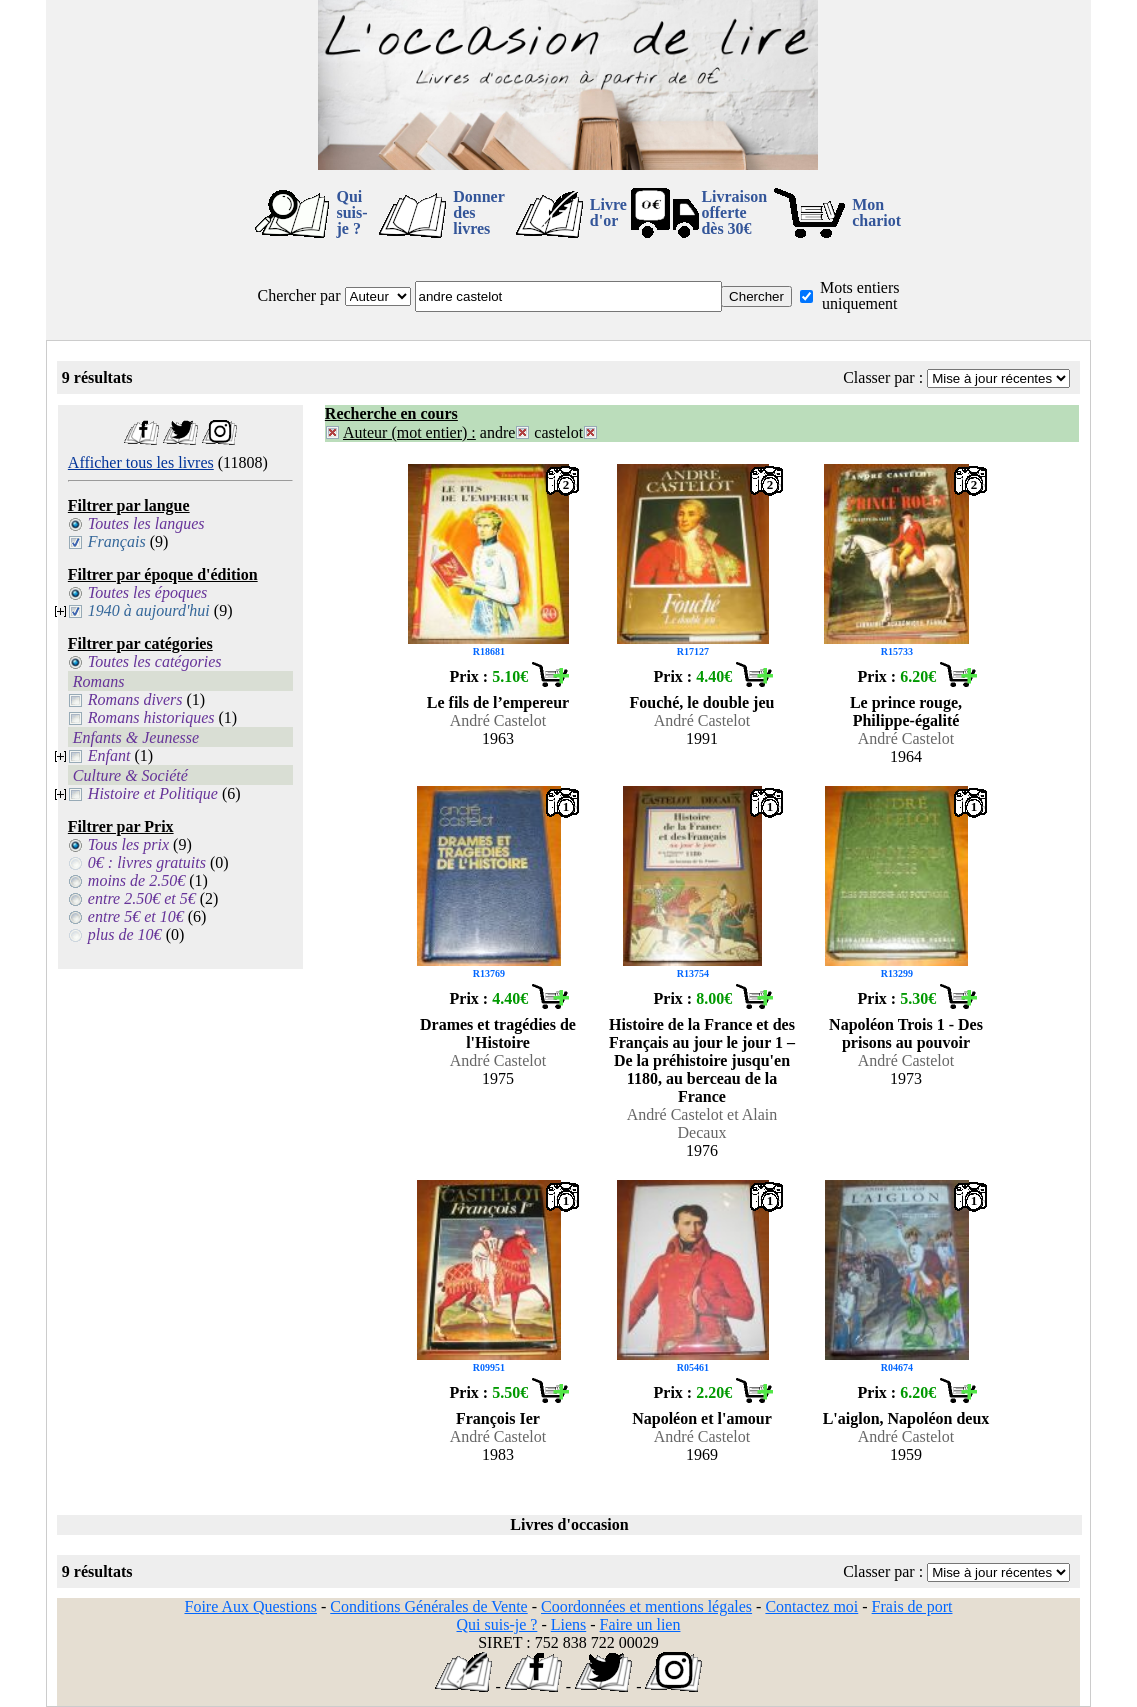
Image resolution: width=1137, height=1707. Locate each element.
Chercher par (298, 295)
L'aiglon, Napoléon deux (906, 1418)
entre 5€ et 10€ (136, 916)
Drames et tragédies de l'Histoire (498, 1033)
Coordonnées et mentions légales (646, 1606)
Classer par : (883, 377)
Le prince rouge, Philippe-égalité (906, 711)
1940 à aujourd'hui (149, 610)
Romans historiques (151, 717)
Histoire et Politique (153, 793)
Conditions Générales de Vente (428, 1606)
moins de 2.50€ (136, 880)
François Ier (498, 1418)
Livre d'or (608, 212)
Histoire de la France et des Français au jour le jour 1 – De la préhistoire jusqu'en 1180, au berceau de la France (702, 1060)
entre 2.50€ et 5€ (142, 898)
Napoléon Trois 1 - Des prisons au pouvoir (906, 1033)
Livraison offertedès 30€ (734, 212)
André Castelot (498, 720)
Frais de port (912, 1606)
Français (117, 541)
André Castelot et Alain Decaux (702, 1123)
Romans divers (135, 699)
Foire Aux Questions (250, 1606)
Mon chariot (876, 212)
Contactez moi (811, 1606)
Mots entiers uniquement (860, 295)
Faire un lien (640, 1624)
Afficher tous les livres (141, 462)
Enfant (109, 755)
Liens (569, 1624)
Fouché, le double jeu (702, 702)
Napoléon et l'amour (702, 1418)
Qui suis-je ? (351, 212)
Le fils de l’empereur (498, 702)
